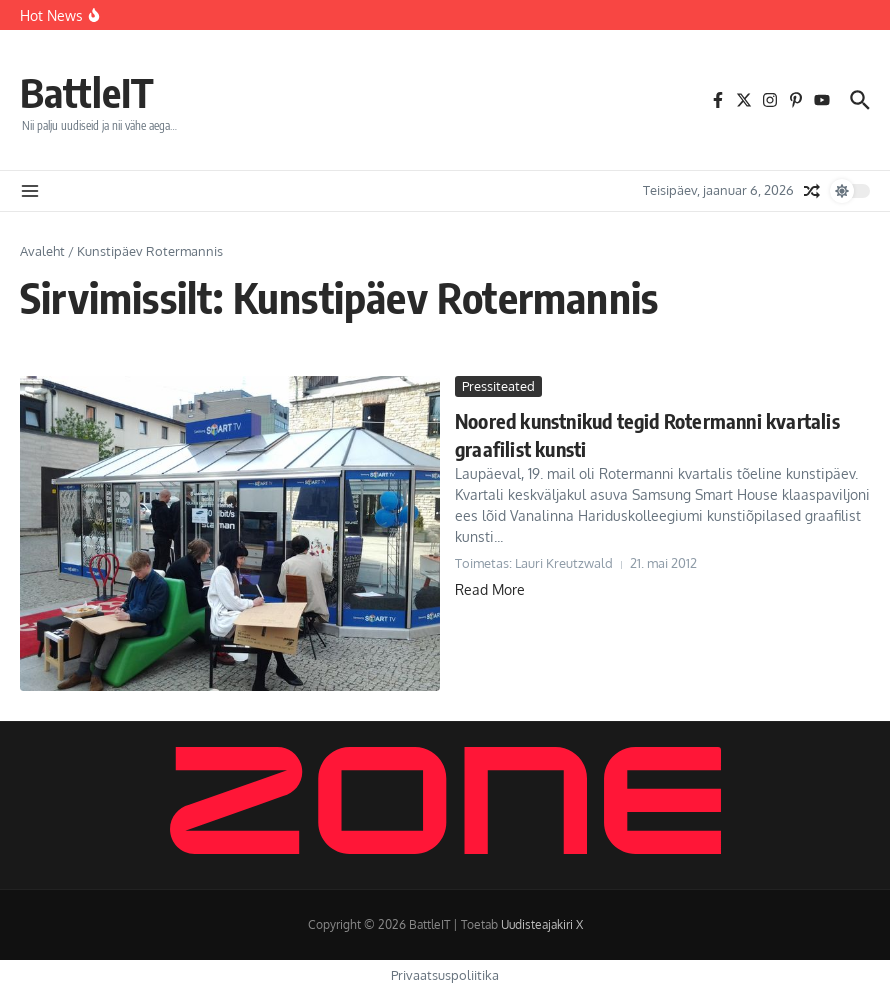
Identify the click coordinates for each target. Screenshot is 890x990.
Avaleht (42, 251)
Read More (490, 589)
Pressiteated (498, 386)
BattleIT (87, 92)
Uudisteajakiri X (542, 924)
